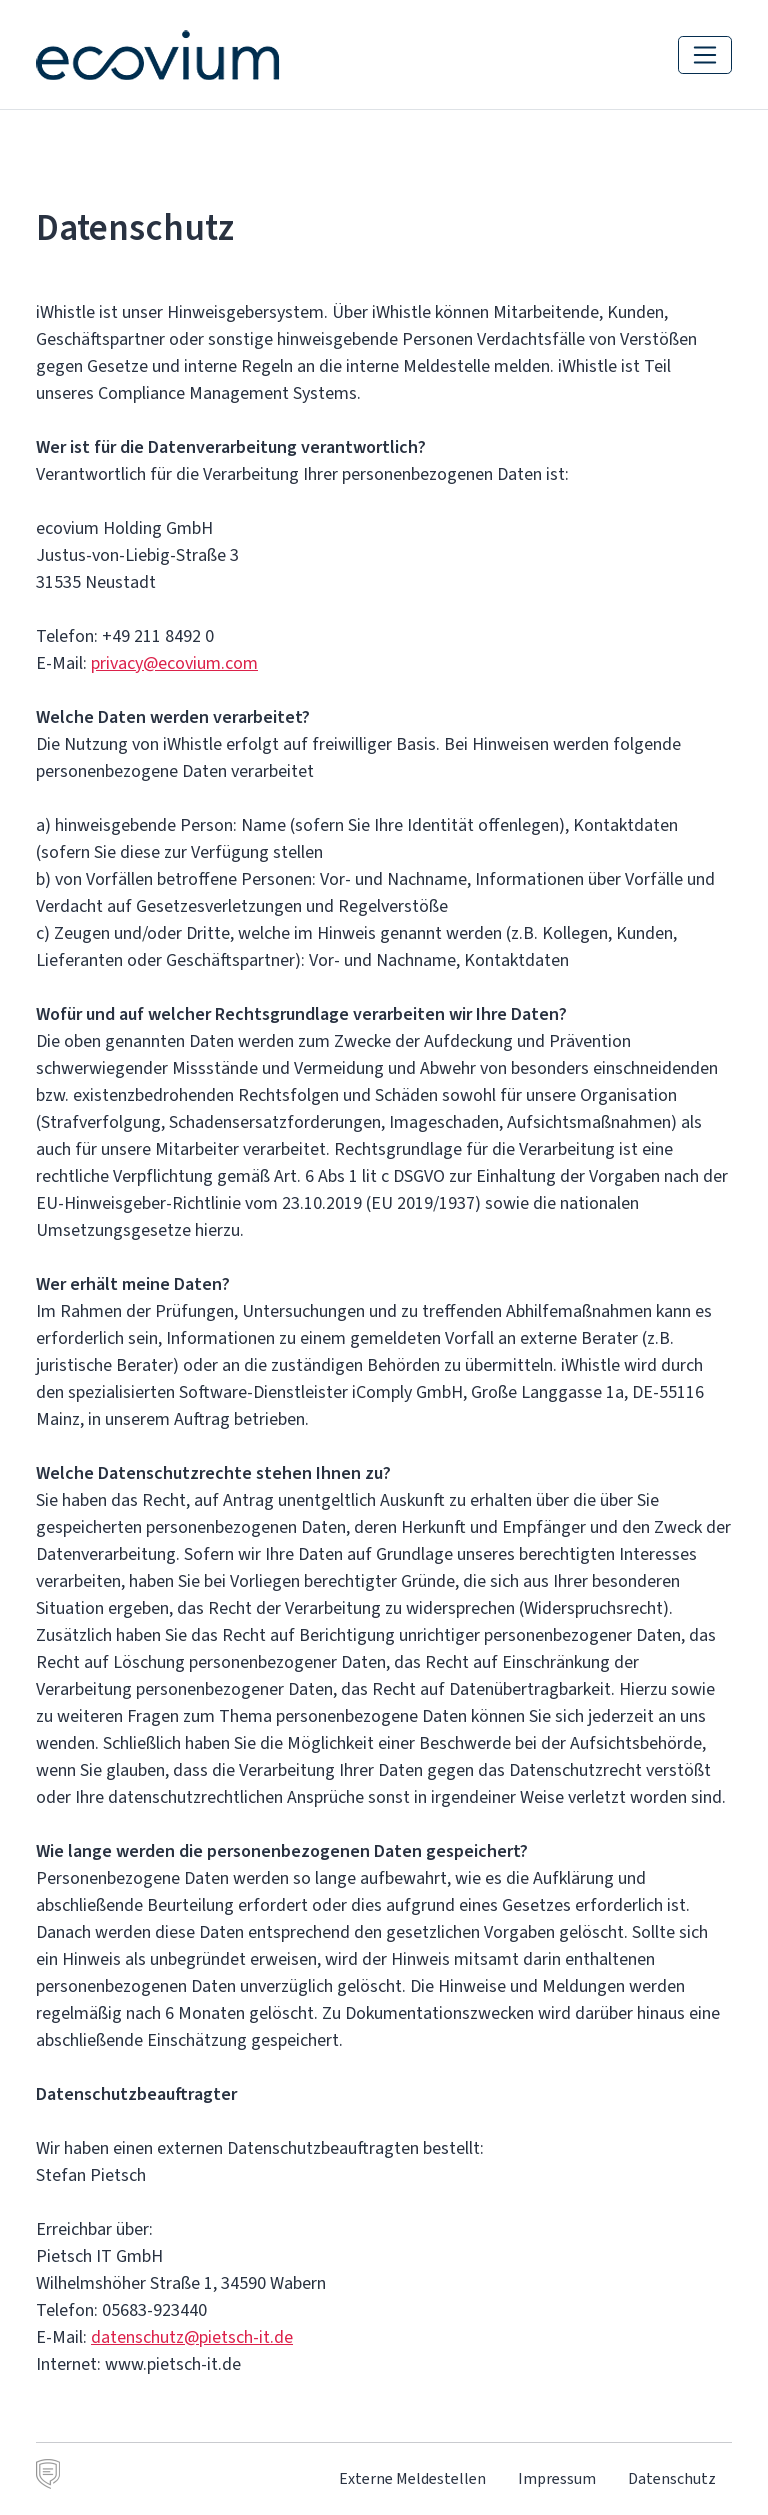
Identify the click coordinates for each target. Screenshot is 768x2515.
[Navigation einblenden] (705, 55)
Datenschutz (672, 2478)
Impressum (557, 2478)
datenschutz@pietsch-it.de (192, 2337)
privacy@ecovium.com (174, 663)
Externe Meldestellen (412, 2478)
